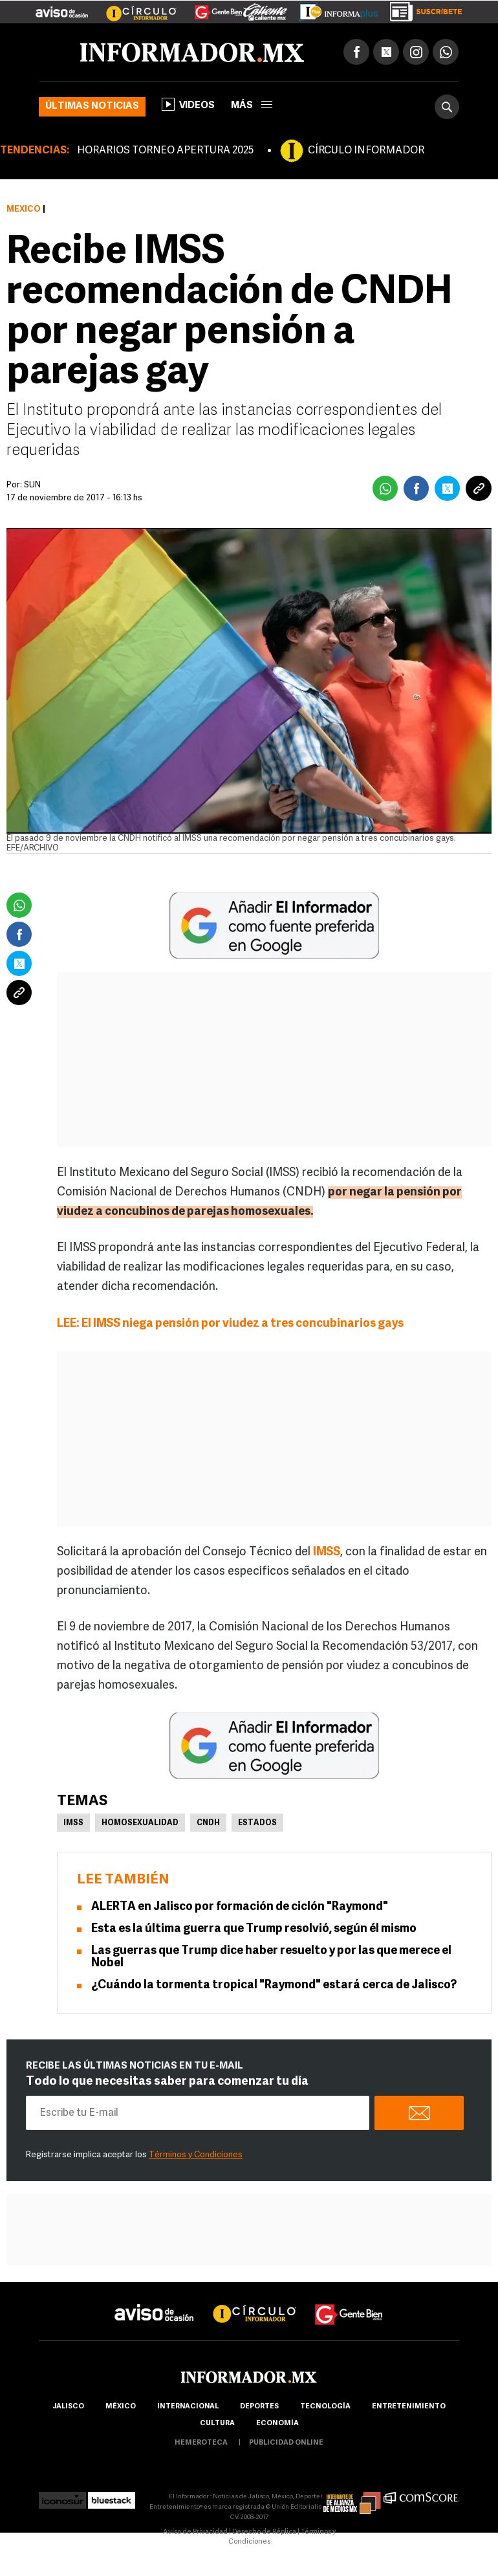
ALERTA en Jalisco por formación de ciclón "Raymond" (239, 1907)
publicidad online (286, 2443)
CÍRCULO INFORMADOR (366, 151)
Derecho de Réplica (264, 2532)
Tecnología (325, 2406)
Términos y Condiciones (196, 2155)
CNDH (208, 1823)
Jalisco (68, 2406)
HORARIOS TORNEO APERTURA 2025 (165, 151)
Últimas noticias (92, 106)
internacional (188, 2406)
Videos (188, 104)
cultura (217, 2423)
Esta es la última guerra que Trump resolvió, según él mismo (254, 1929)
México (23, 209)
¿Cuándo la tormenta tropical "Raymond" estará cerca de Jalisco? (274, 1985)
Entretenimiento (409, 2406)
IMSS (73, 1823)
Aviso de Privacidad (195, 2532)
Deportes (259, 2406)
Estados (257, 1823)
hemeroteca (201, 2443)
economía (277, 2423)
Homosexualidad (140, 1823)
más (251, 106)
